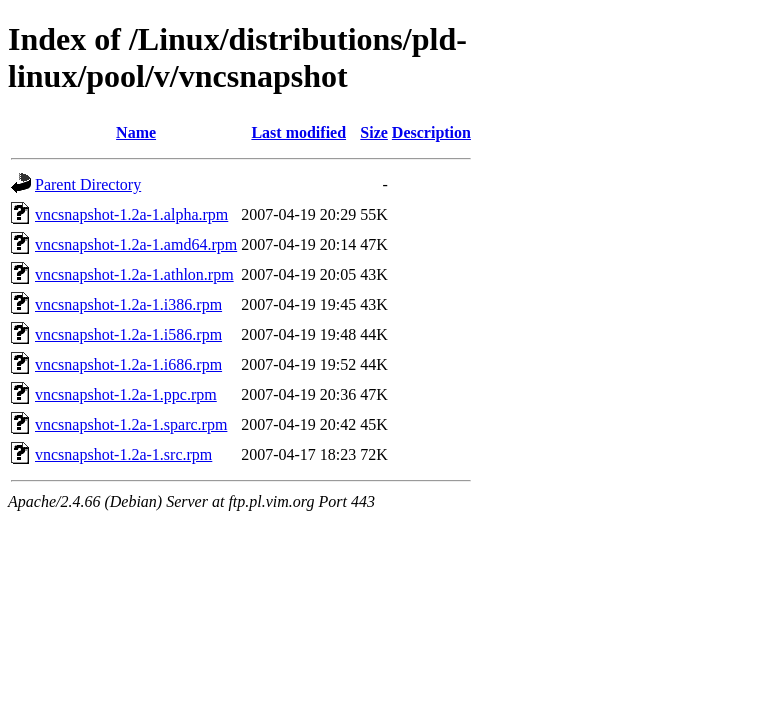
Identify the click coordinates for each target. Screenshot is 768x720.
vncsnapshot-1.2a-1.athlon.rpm (134, 274)
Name (136, 132)
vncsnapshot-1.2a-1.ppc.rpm (126, 394)
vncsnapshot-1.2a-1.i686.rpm (128, 364)
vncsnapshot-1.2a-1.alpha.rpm (131, 214)
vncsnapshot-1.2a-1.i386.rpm (128, 304)
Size (374, 132)
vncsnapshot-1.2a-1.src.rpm (123, 454)
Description (431, 132)
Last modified (298, 132)
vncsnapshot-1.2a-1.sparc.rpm (131, 424)
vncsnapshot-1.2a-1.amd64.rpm (136, 244)
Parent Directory (88, 184)
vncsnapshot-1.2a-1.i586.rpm (128, 334)
